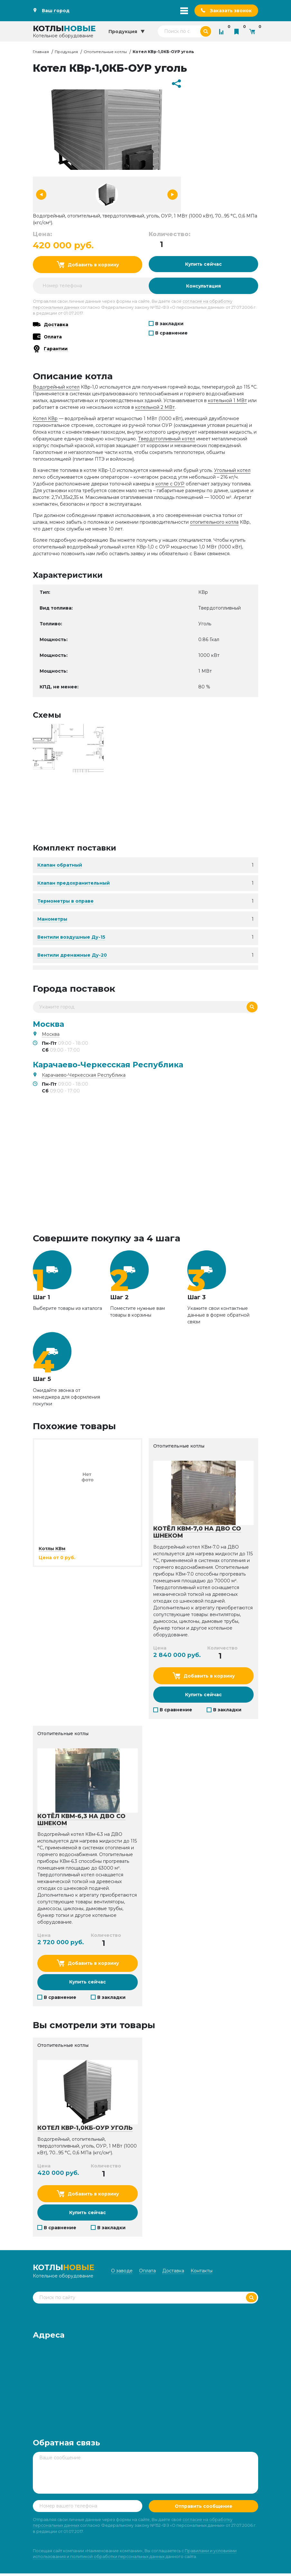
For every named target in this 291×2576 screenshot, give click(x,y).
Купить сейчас (203, 264)
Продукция (66, 51)
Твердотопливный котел (166, 439)
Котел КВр (45, 419)
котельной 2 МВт (155, 408)
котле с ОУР (169, 484)
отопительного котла (214, 523)
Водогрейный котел (56, 388)
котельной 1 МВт (227, 401)
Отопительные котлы (105, 51)
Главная (41, 51)
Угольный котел (232, 471)
